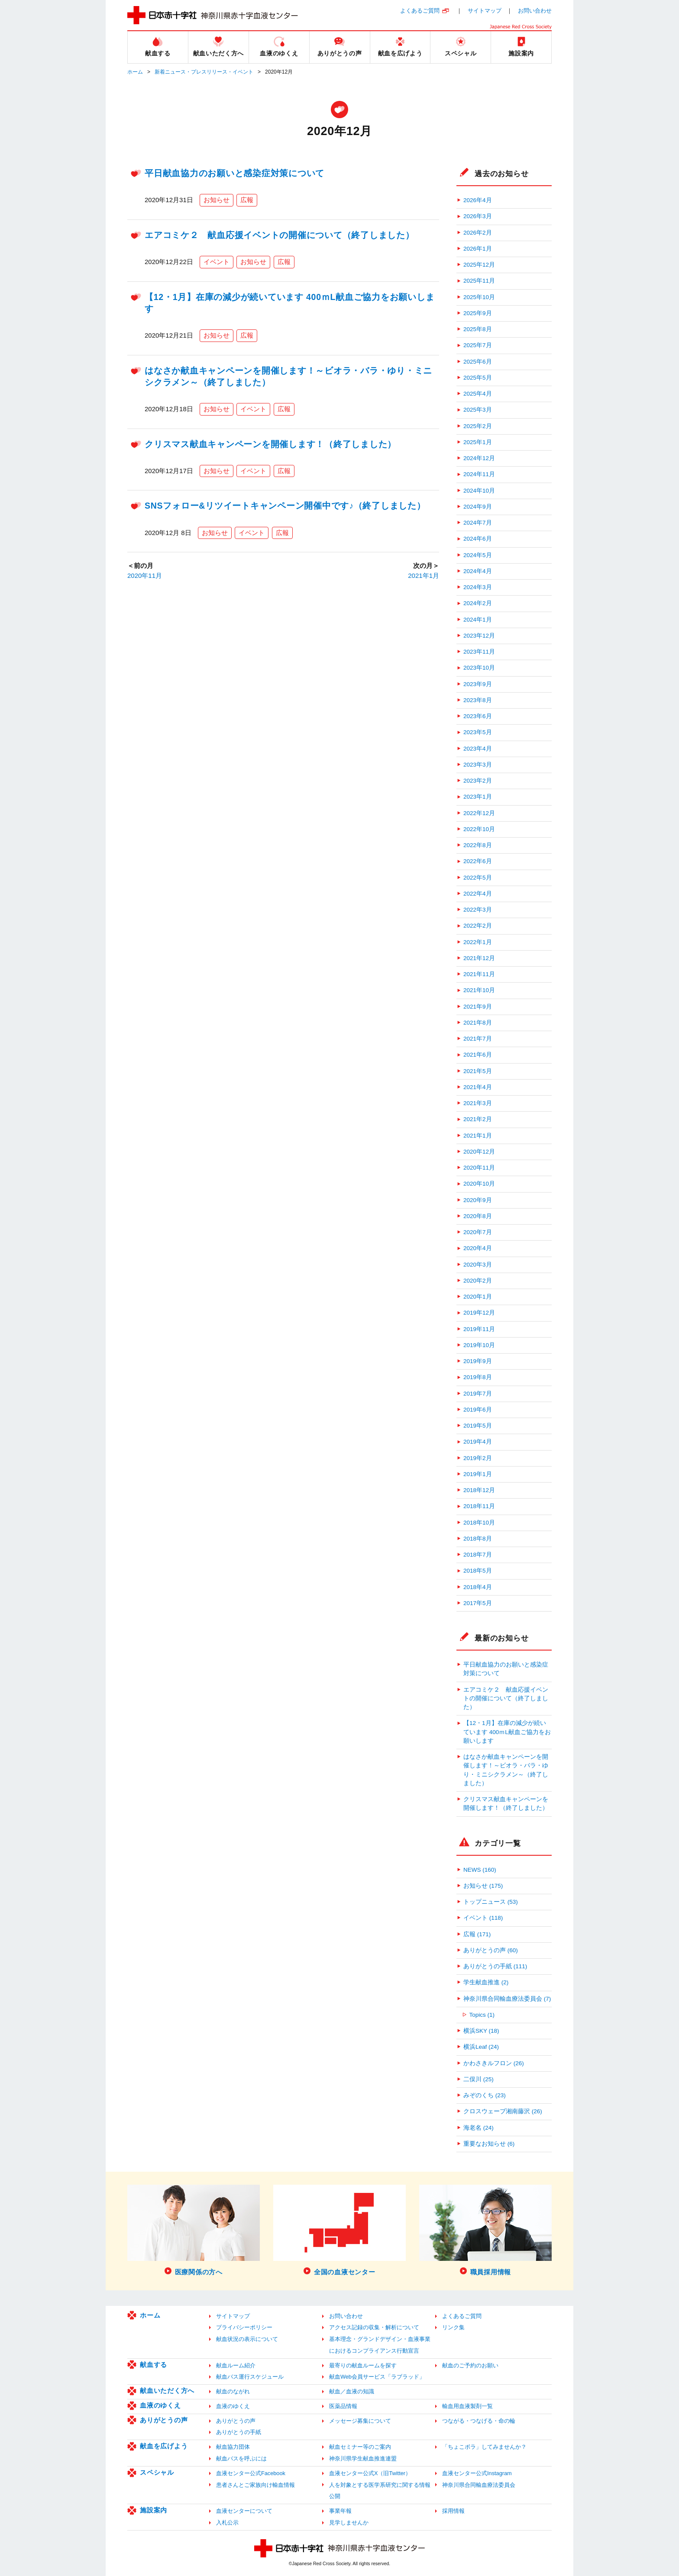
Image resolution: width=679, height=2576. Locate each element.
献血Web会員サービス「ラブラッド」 (377, 2376)
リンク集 (453, 2327)
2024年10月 (479, 490)
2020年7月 (477, 1232)
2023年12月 (479, 635)
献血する (153, 2364)
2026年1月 (477, 248)
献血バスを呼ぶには (241, 2458)
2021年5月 (477, 1071)
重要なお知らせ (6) (488, 2144)
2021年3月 (477, 1103)
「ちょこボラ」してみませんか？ (484, 2447)
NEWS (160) (479, 1870)
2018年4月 (477, 1587)
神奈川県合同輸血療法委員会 (478, 2485)
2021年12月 (479, 958)
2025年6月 (477, 361)
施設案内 (153, 2510)
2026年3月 (477, 216)
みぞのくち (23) (484, 2095)
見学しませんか (349, 2522)
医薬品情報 (343, 2406)
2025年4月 (477, 393)
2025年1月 (477, 442)
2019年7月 (477, 1393)
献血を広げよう (164, 2446)
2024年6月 (477, 538)
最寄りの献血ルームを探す (363, 2365)
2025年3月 (477, 409)
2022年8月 (477, 845)
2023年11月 (479, 651)
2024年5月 (477, 555)
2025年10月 (479, 297)
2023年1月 (477, 796)
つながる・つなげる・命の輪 (478, 2421)
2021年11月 (479, 974)
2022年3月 (477, 909)
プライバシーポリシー (244, 2327)
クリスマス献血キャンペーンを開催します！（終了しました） (270, 444)
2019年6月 (477, 1409)
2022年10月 (479, 829)
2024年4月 (477, 571)
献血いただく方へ (167, 2390)
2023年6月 (477, 716)
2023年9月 (477, 684)
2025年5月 (477, 377)
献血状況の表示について (247, 2339)
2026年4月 (477, 200)
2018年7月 (477, 1554)
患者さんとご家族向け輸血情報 (255, 2485)
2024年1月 (477, 619)
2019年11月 (479, 1329)
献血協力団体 (233, 2447)
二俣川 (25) (478, 2079)
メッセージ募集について (360, 2421)
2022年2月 (477, 925)
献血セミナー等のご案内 (360, 2447)
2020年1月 (477, 1296)
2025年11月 (479, 280)
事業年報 (340, 2511)
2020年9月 (477, 1200)
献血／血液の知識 (351, 2391)
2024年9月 (477, 506)
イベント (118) (483, 1918)
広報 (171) (477, 1934)
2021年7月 (477, 1038)
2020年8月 (477, 1216)
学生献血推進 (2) (485, 1982)
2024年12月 (479, 458)
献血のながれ (233, 2391)
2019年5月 (477, 1425)
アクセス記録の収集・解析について (374, 2327)
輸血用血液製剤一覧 (467, 2406)
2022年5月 (477, 877)
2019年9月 (477, 1361)
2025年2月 (477, 426)
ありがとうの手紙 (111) (495, 1966)
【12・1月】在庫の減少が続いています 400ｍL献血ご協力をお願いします (507, 1732)
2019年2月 (477, 1458)
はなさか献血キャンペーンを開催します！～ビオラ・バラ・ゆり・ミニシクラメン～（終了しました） (505, 1770)
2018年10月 (479, 1522)
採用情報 (453, 2511)
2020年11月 (144, 575)
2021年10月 (479, 990)
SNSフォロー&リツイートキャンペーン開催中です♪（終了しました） (285, 505)
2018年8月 (477, 1538)
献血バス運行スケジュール (250, 2376)
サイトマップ (484, 10)
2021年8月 (477, 1022)
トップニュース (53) (490, 1902)
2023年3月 (477, 764)
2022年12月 (479, 813)
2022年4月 (477, 893)
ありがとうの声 (164, 2420)
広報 (246, 199)
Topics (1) (482, 2015)
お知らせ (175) (483, 1886)
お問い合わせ (535, 10)
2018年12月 (479, 1490)
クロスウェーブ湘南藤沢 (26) (502, 2111)
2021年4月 (477, 1087)
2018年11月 (479, 1506)
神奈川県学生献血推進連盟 (363, 2458)
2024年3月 (477, 587)
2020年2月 (477, 1280)
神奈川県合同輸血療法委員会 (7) (507, 1999)
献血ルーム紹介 (235, 2365)
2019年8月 (477, 1377)
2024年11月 (479, 474)
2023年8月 (477, 700)
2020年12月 (479, 1151)
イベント (217, 261)
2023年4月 (477, 748)
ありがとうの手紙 (238, 2432)
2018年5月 (477, 1570)
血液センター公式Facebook (250, 2473)
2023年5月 (477, 732)
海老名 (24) (478, 2128)
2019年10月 (479, 1345)
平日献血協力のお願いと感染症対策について (234, 173)
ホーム (135, 72)
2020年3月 (477, 1264)
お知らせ (217, 199)
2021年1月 (423, 575)
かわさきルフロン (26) (493, 2063)
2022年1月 (477, 942)
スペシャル (157, 2472)
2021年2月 (477, 1119)
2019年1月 (477, 1474)
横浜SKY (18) (481, 2031)
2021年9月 (477, 1006)
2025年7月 (477, 345)
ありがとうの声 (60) (490, 1950)
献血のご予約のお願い (470, 2365)
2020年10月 (479, 1183)
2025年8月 (477, 329)
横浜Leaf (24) (481, 2047)
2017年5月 (477, 1603)
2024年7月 (477, 522)
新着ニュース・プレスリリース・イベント (204, 72)
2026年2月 (477, 232)
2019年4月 (477, 1441)
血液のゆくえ (160, 2405)
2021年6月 (477, 1054)
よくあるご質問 (420, 10)
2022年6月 (477, 861)
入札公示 (227, 2522)
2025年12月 (479, 264)
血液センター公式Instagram (477, 2473)
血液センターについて (244, 2511)
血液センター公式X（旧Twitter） (370, 2473)
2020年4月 (477, 1248)
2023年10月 (479, 667)
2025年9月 (477, 313)
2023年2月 (477, 780)
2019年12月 (479, 1312)
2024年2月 (477, 603)
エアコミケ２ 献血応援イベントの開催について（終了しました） (279, 235)
